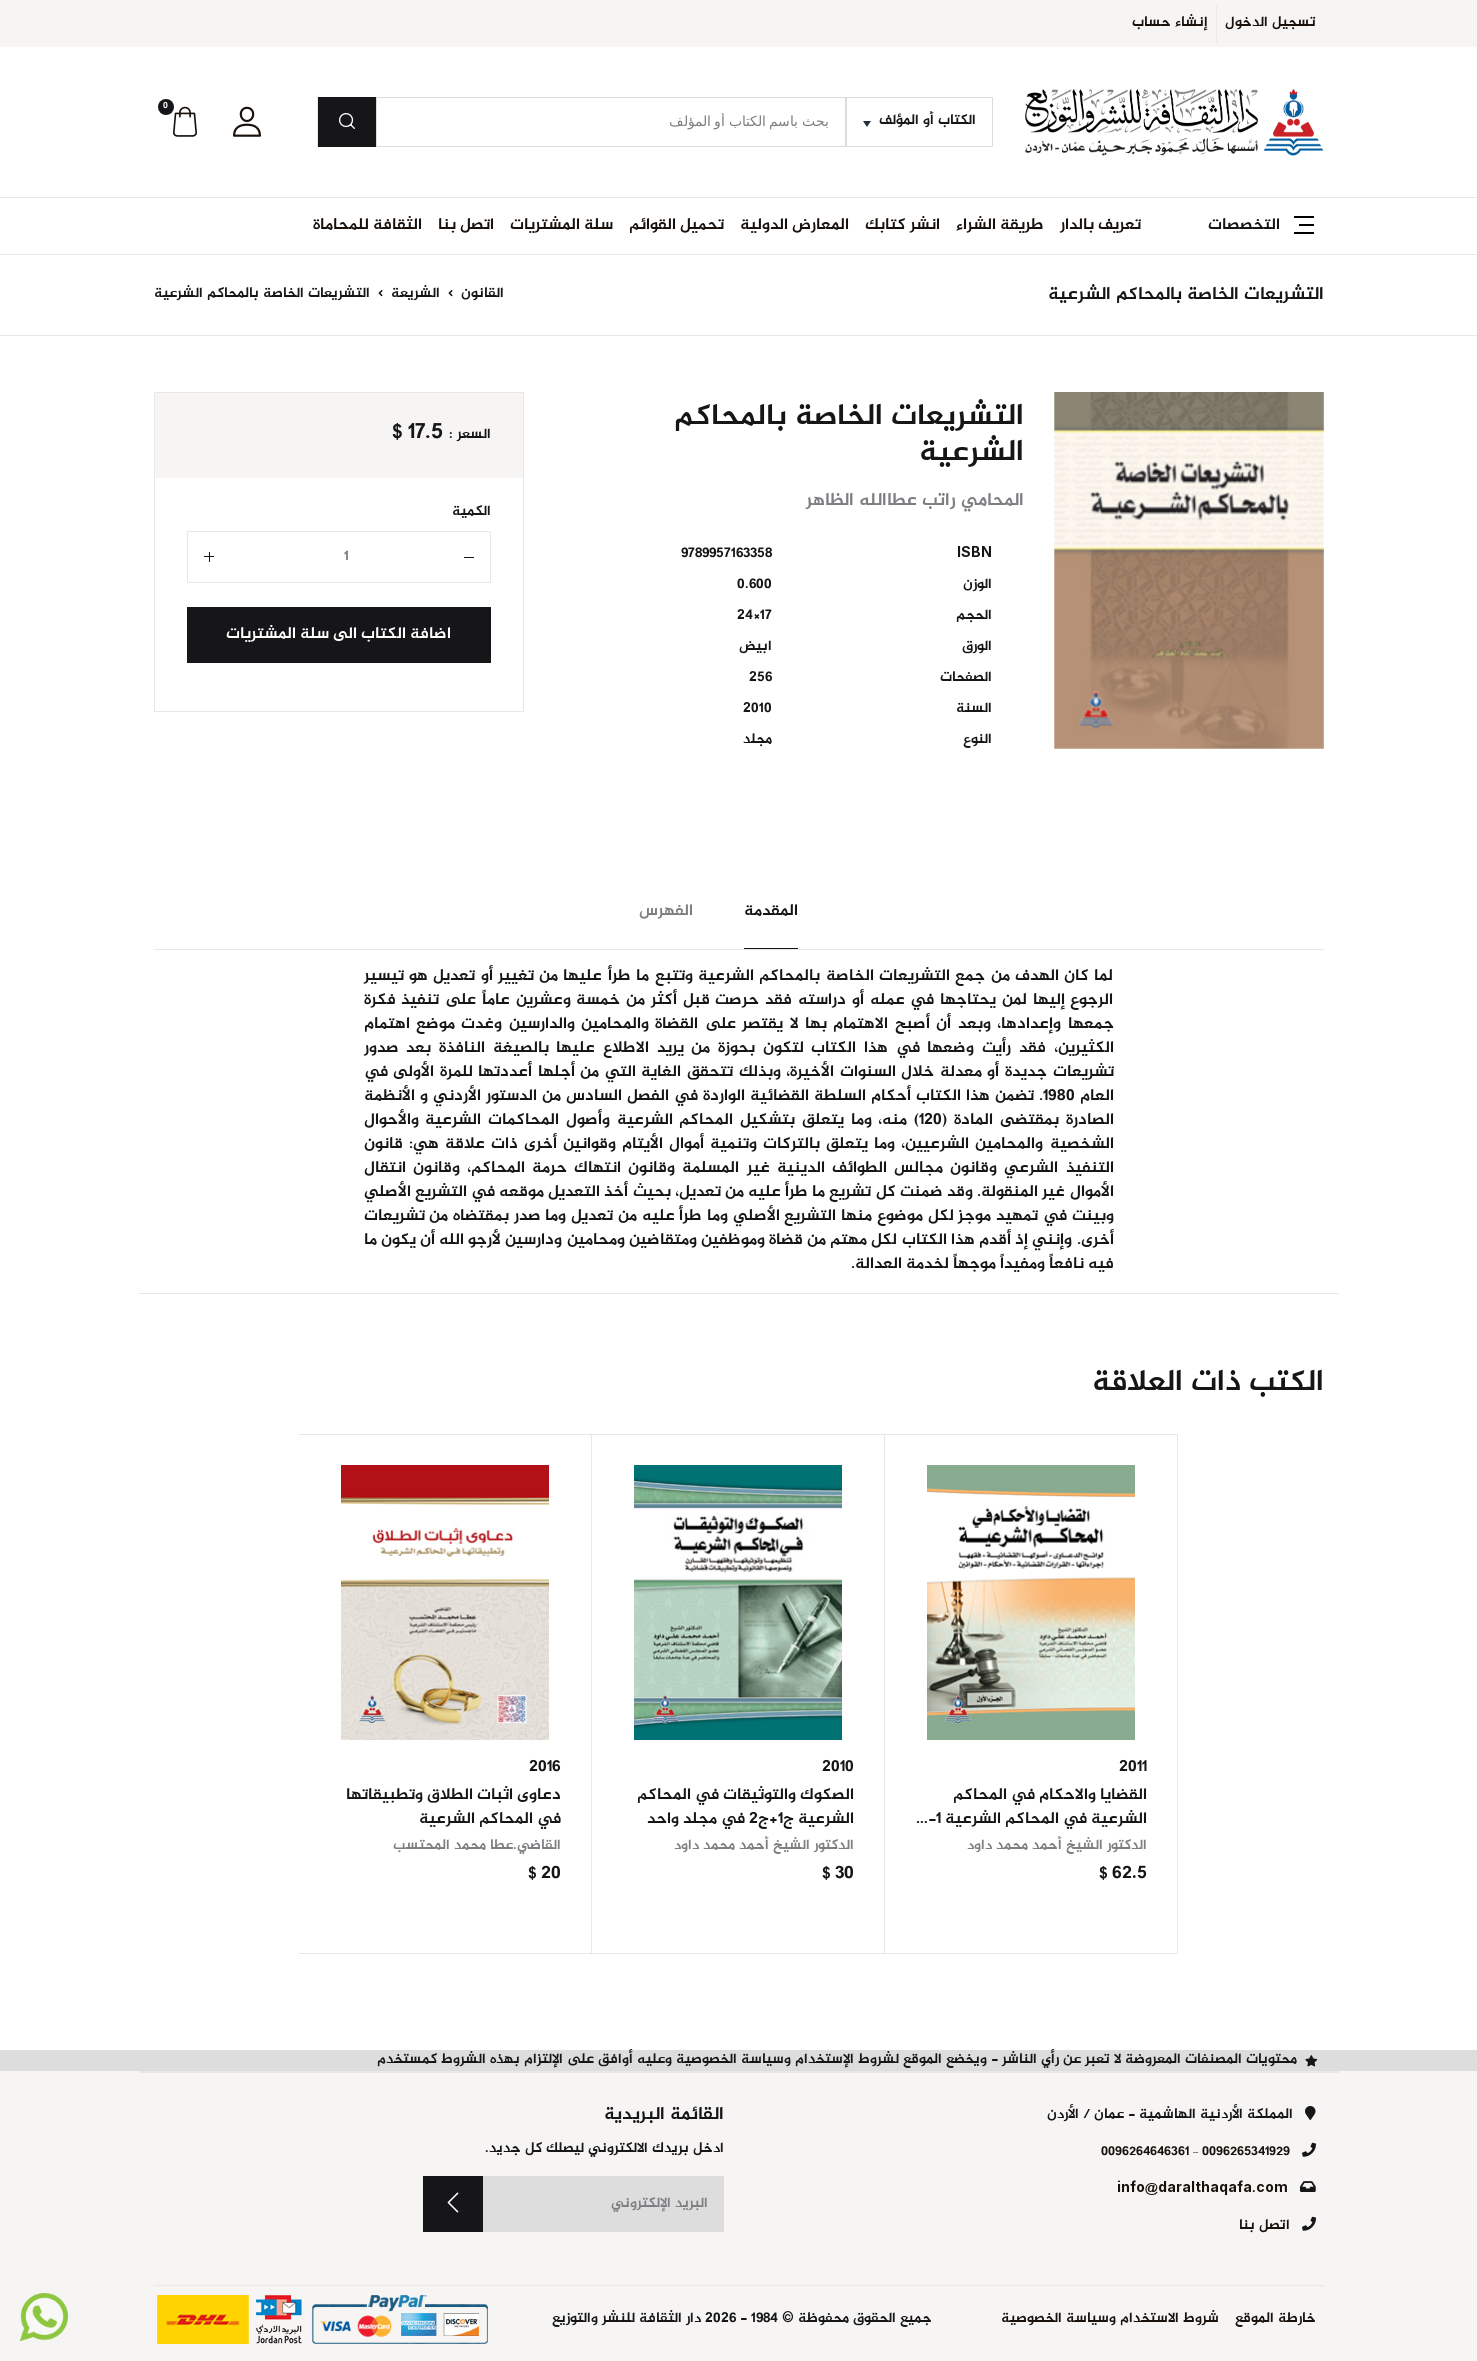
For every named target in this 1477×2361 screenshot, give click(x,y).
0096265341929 (1246, 2152)
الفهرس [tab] (666, 911)
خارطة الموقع (1275, 2319)
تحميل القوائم (676, 225)
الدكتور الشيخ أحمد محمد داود (1057, 1846)
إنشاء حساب (1170, 23)
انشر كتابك (902, 225)
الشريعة (413, 294)
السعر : (470, 435)
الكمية (471, 512)
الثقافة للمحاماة (367, 225)
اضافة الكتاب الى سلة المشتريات (338, 634)
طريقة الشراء (1000, 225)
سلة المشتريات (561, 225)
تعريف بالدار (1100, 225)
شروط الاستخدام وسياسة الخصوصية (1110, 2319)
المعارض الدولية (794, 225)
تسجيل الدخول (1270, 23)
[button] (247, 122)
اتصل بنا (466, 225)
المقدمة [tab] (771, 911)
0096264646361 (1145, 2152)
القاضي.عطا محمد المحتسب (477, 1846)
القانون (480, 294)
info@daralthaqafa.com (1202, 2189)
